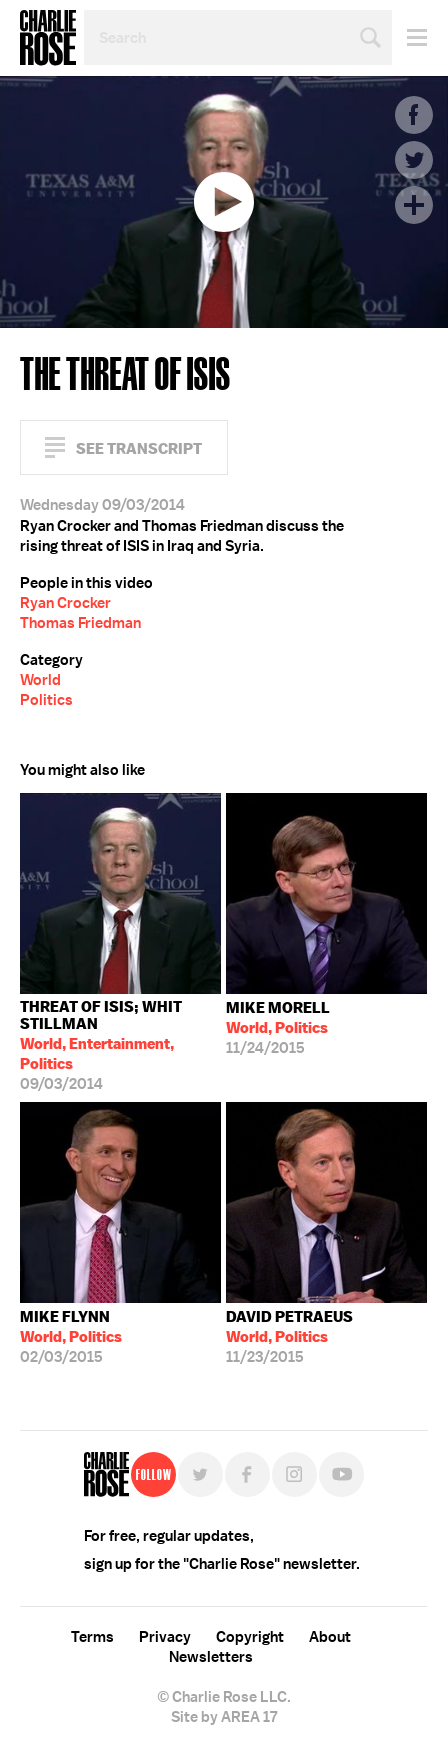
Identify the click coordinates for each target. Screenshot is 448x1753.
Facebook (414, 115)
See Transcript (139, 448)
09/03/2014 (120, 1045)
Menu (409, 37)
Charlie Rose (48, 38)
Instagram (294, 1474)
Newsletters (211, 1657)
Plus (414, 205)
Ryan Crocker (65, 603)
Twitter (414, 160)
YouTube (341, 1474)
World (40, 680)
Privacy (165, 1637)
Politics (46, 700)
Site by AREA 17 (224, 1717)
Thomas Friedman (80, 623)
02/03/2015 (71, 1337)
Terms (92, 1637)
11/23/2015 (289, 1337)
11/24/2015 (278, 1028)
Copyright (250, 1637)
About (330, 1637)
